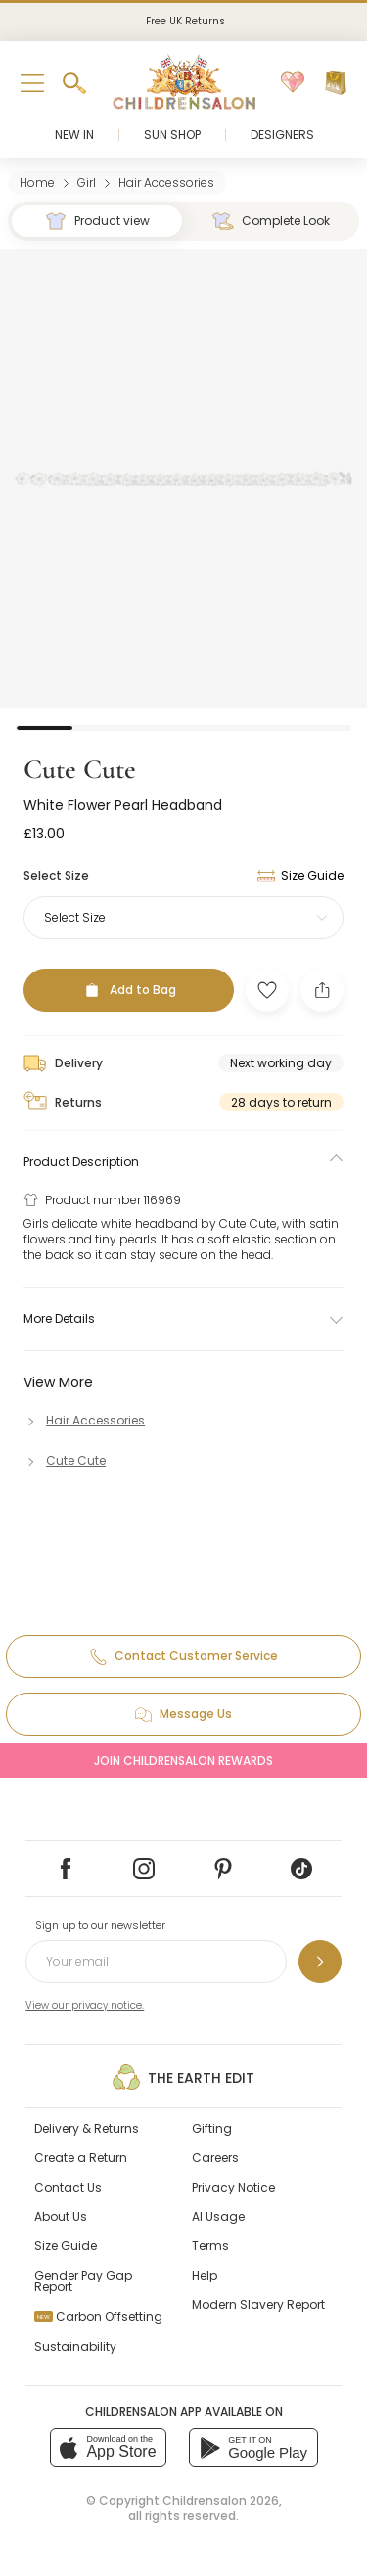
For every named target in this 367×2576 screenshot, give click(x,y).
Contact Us (68, 2187)
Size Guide (65, 2245)
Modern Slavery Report (258, 2304)
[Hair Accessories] (84, 1420)
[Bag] (335, 83)
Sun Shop (172, 134)
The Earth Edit (183, 2077)
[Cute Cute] (64, 1460)
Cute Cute (79, 769)
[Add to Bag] (128, 990)
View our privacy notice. (84, 2005)
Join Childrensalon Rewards (183, 1760)
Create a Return (80, 2157)
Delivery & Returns (86, 2128)
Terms (210, 2245)
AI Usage (218, 2216)
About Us (60, 2216)
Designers (282, 134)
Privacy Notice (233, 2187)
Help (204, 2275)
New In (74, 134)
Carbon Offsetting (98, 2316)
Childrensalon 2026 (220, 2500)
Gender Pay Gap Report (83, 2281)
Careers (215, 2157)
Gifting (212, 2128)
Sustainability (75, 2346)
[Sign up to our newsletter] (320, 1961)
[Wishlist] (292, 83)
